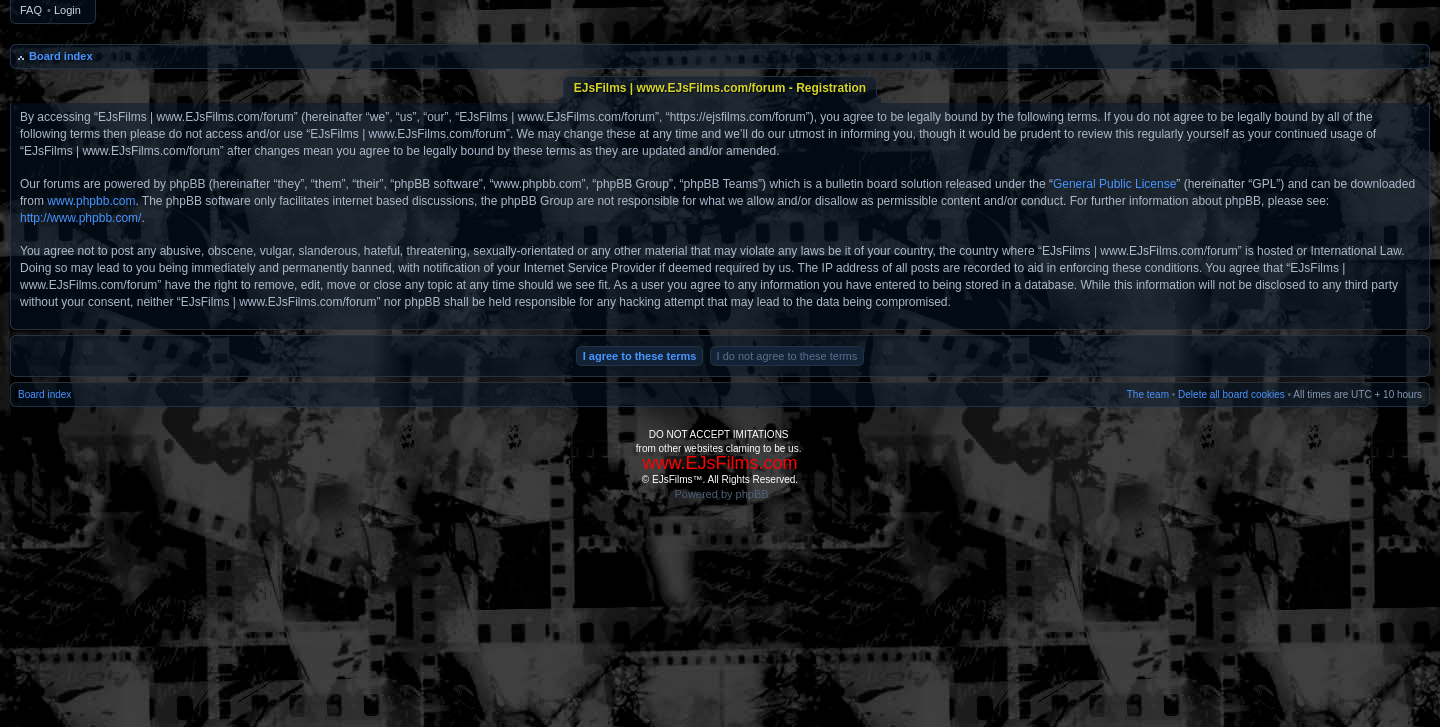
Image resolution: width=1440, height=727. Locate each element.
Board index (61, 56)
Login (67, 10)
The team (1148, 394)
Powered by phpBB (721, 494)
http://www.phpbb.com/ (80, 218)
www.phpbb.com (91, 201)
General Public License (1114, 184)
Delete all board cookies (1231, 394)
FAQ (31, 10)
